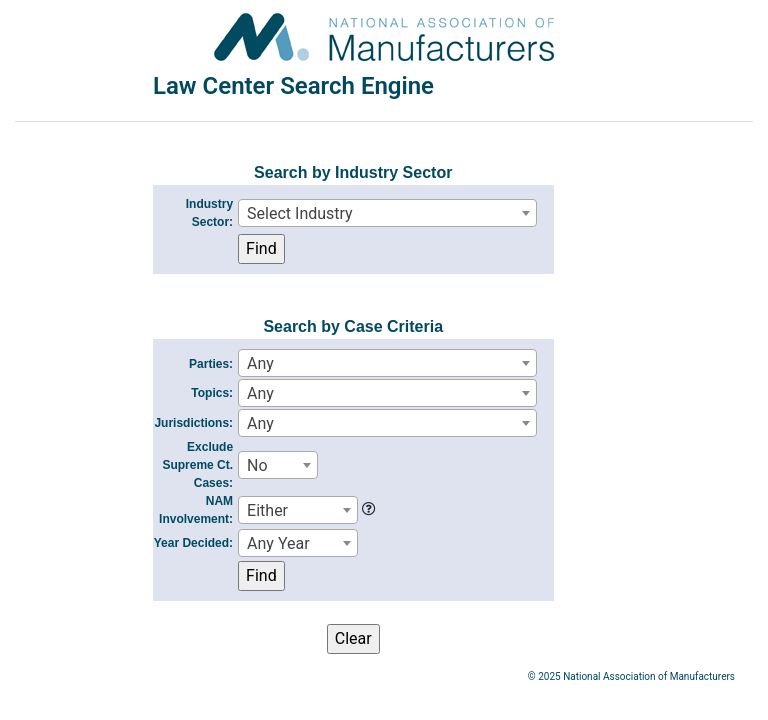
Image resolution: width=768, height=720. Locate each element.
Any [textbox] (260, 363)
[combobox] (387, 213)
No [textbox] (257, 465)
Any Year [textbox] (278, 543)
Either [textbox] (267, 510)
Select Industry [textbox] (300, 213)
